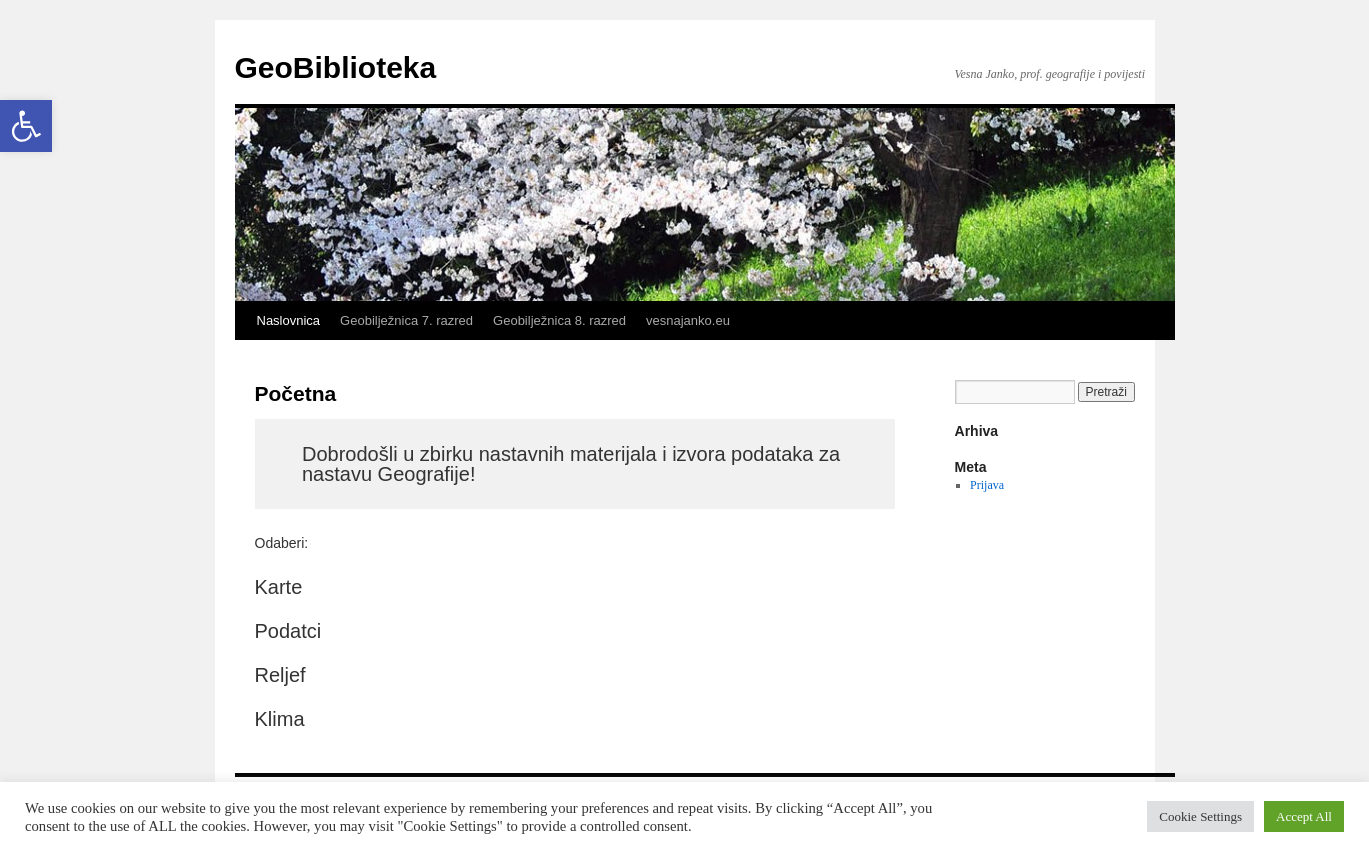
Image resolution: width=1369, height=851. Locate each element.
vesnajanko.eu (688, 320)
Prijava (987, 485)
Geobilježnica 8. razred (559, 320)
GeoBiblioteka (336, 67)
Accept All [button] (1304, 816)
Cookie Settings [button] (1200, 816)
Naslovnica (289, 320)
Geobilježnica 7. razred (406, 320)
